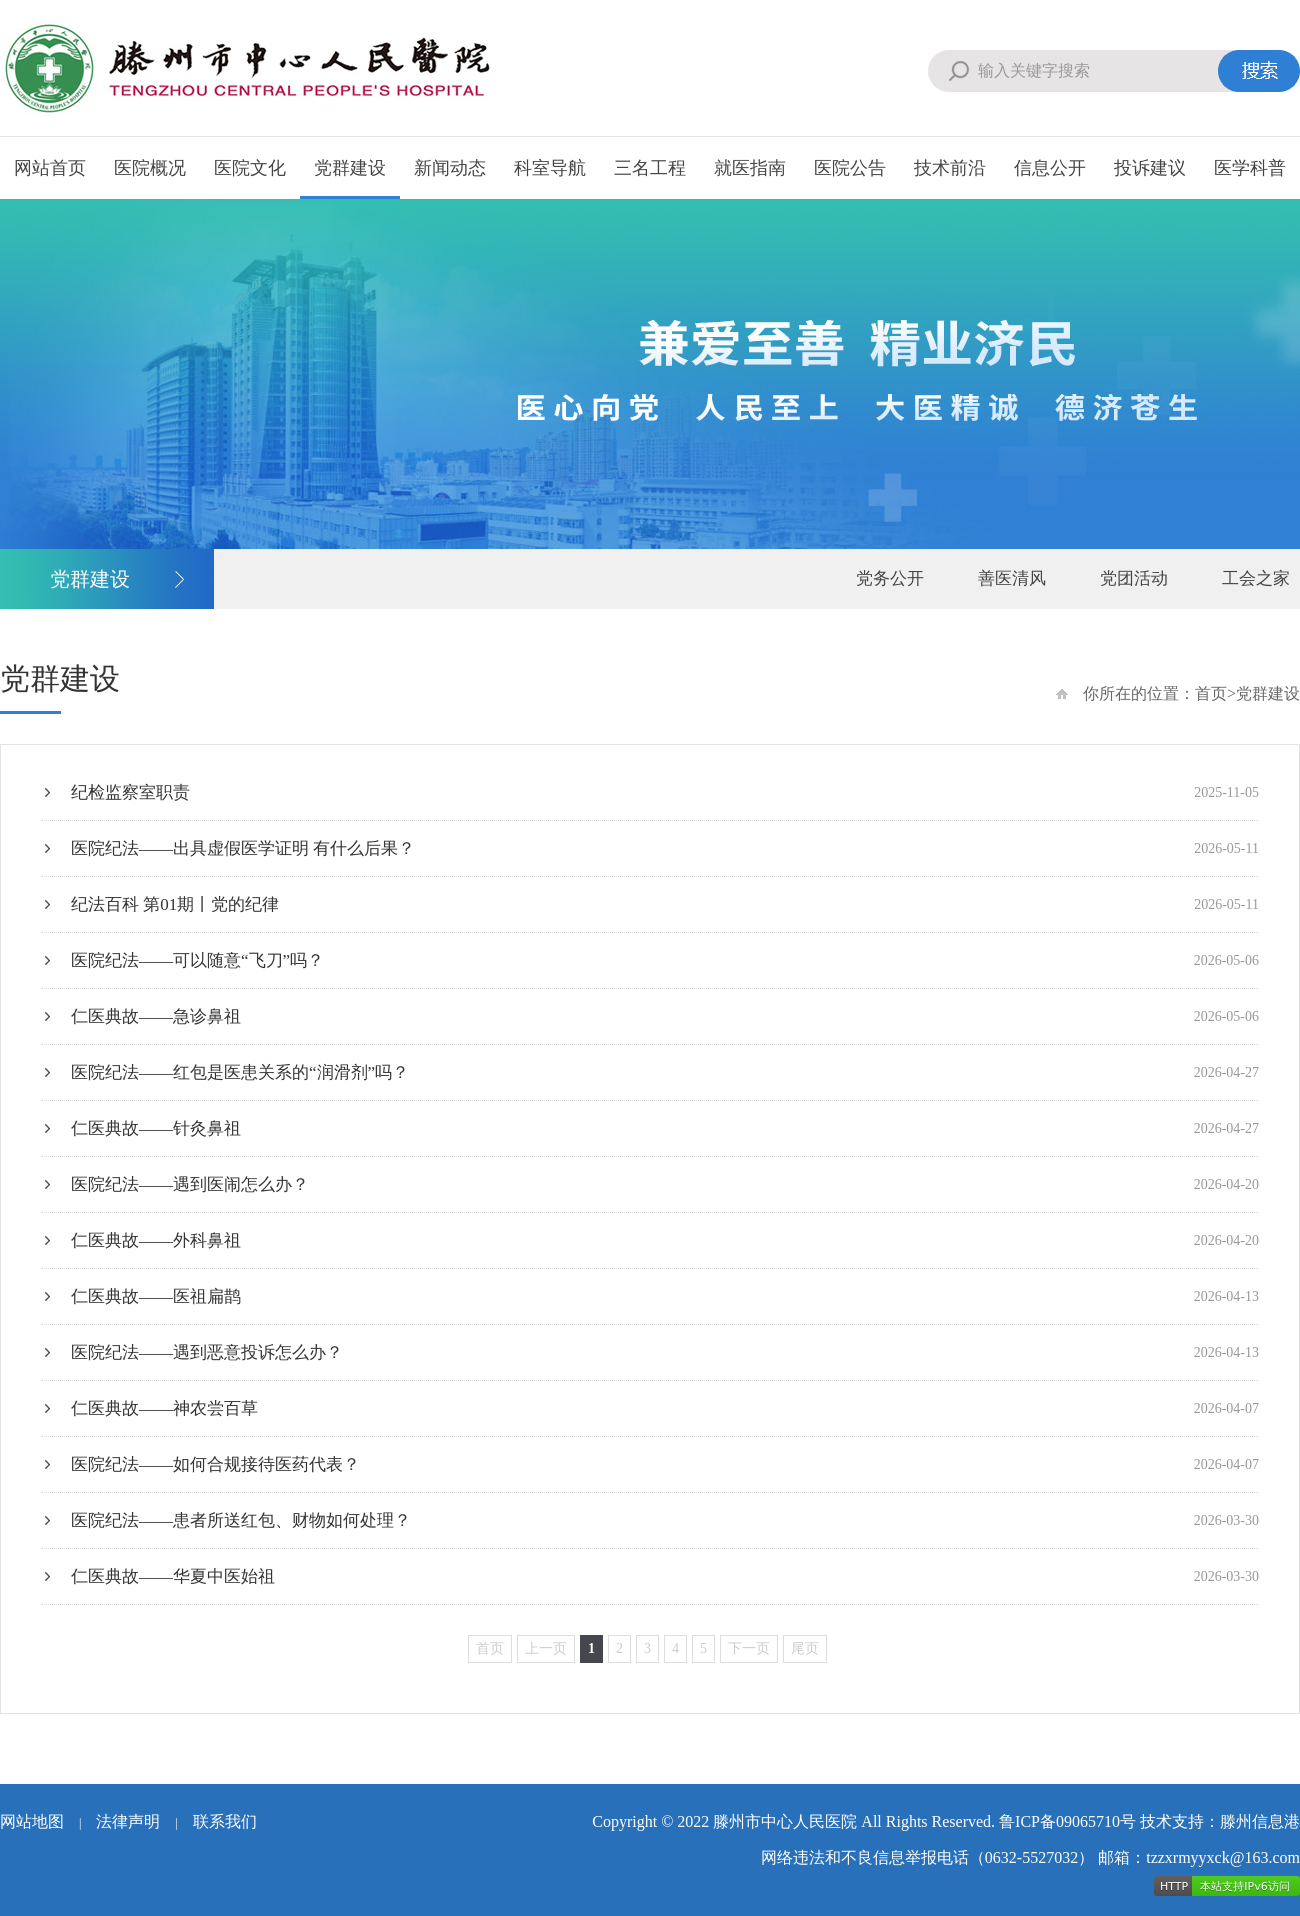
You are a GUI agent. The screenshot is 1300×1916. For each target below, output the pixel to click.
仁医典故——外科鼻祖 (665, 1240)
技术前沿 (950, 168)
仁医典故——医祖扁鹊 (665, 1296)
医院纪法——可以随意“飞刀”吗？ (665, 960)
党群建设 (350, 168)
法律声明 (128, 1821)
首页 (1211, 693)
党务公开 (890, 578)
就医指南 (750, 168)
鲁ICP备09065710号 (1067, 1821)
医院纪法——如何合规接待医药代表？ (665, 1464)
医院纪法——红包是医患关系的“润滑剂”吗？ (665, 1072)
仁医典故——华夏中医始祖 (665, 1576)
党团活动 (1134, 578)
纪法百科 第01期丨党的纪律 (665, 904)
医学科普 (1250, 168)
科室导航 (550, 168)
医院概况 (150, 168)
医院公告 (850, 168)
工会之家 (1256, 578)
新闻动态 (450, 168)
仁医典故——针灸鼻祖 (665, 1128)
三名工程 (650, 168)
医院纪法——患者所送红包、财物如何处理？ (665, 1520)
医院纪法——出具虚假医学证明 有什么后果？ (665, 848)
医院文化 (250, 168)
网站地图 (32, 1821)
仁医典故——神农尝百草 (665, 1408)
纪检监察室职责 (665, 792)
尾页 (805, 1648)
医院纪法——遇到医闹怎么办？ (665, 1184)
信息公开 (1050, 168)
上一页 (546, 1648)
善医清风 (1012, 578)
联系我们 (225, 1821)
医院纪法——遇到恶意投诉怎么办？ (665, 1352)
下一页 (749, 1648)
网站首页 (50, 168)
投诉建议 (1150, 168)
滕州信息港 (1260, 1821)
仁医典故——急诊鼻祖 (665, 1016)
